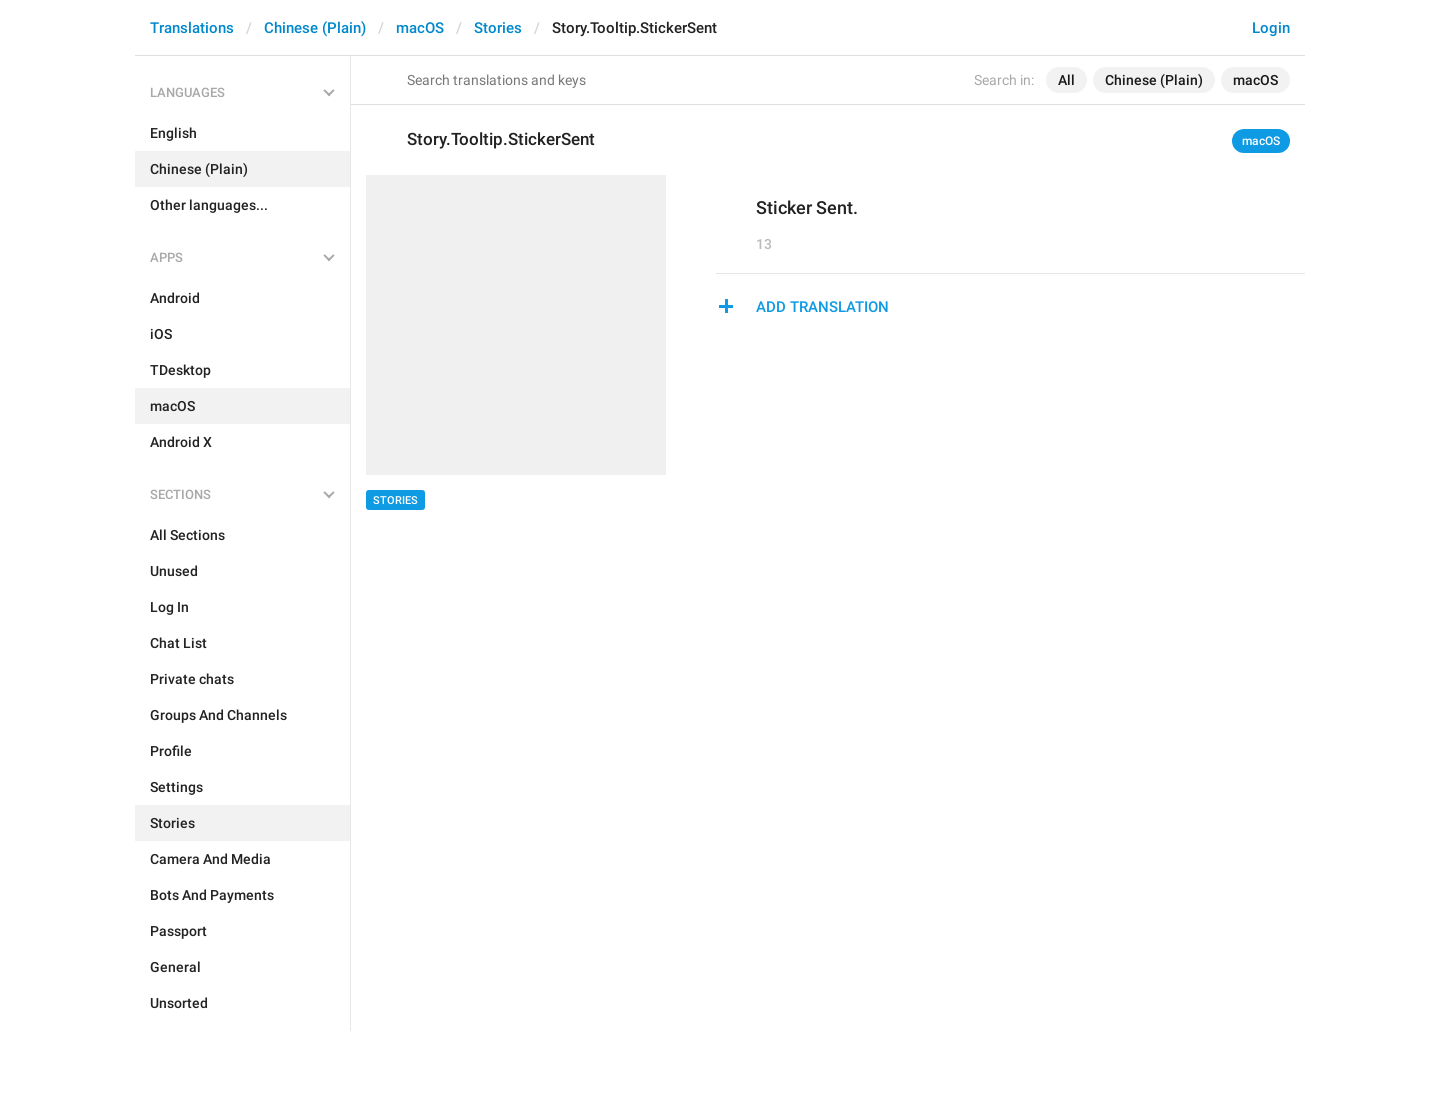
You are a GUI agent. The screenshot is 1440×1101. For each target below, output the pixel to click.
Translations (192, 28)
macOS (420, 28)
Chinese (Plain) (315, 28)
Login (1271, 28)
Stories (498, 28)
